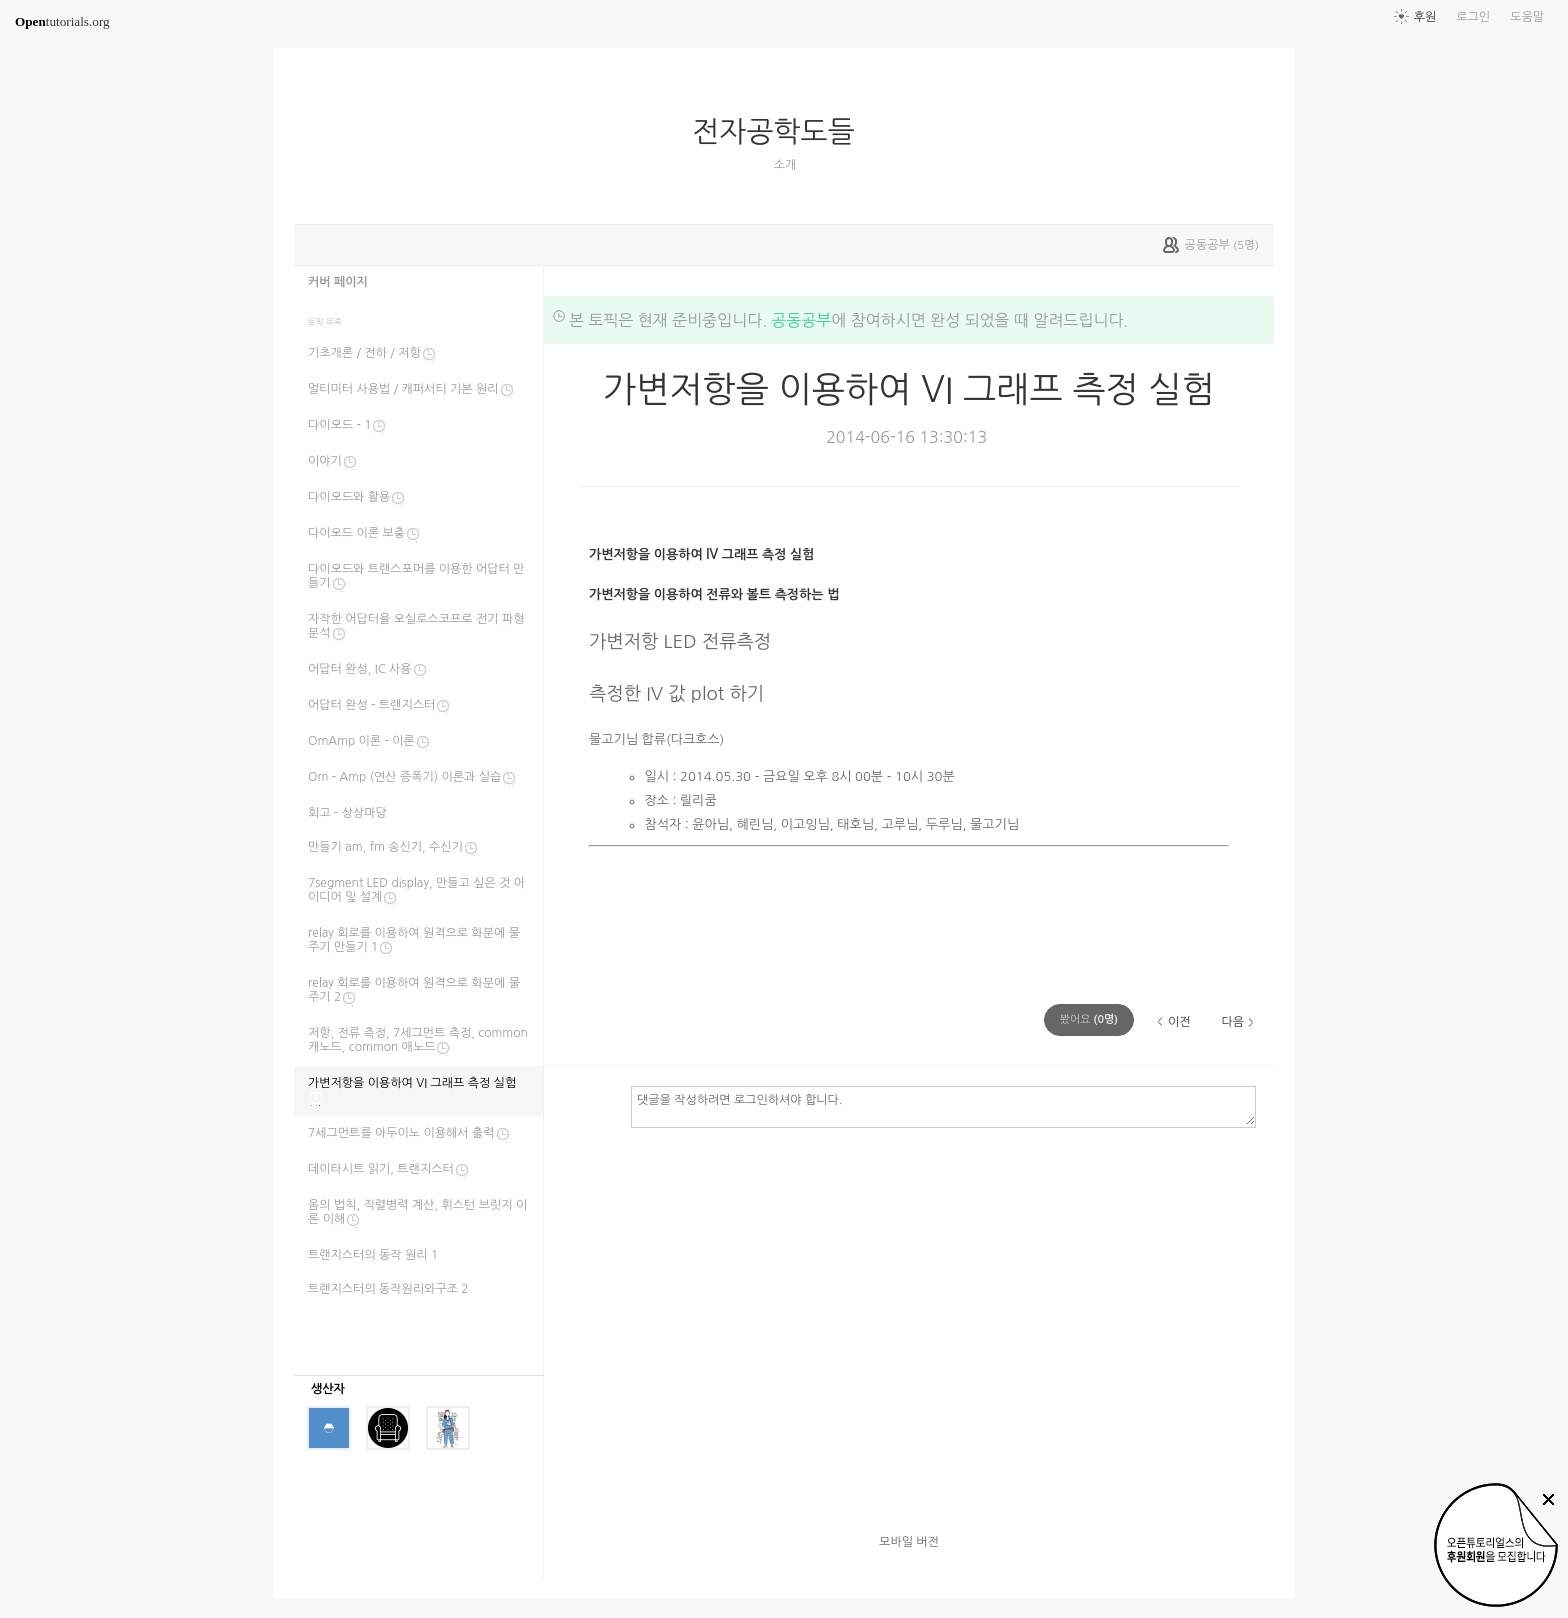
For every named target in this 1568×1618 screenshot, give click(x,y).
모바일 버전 (909, 1542)
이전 (1179, 1022)
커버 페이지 (338, 282)
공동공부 (801, 320)
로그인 (1473, 17)
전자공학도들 (781, 132)
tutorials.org (62, 21)
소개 (785, 165)
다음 (1232, 1022)
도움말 (1527, 17)
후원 (1425, 17)
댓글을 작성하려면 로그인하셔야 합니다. (943, 1106)
